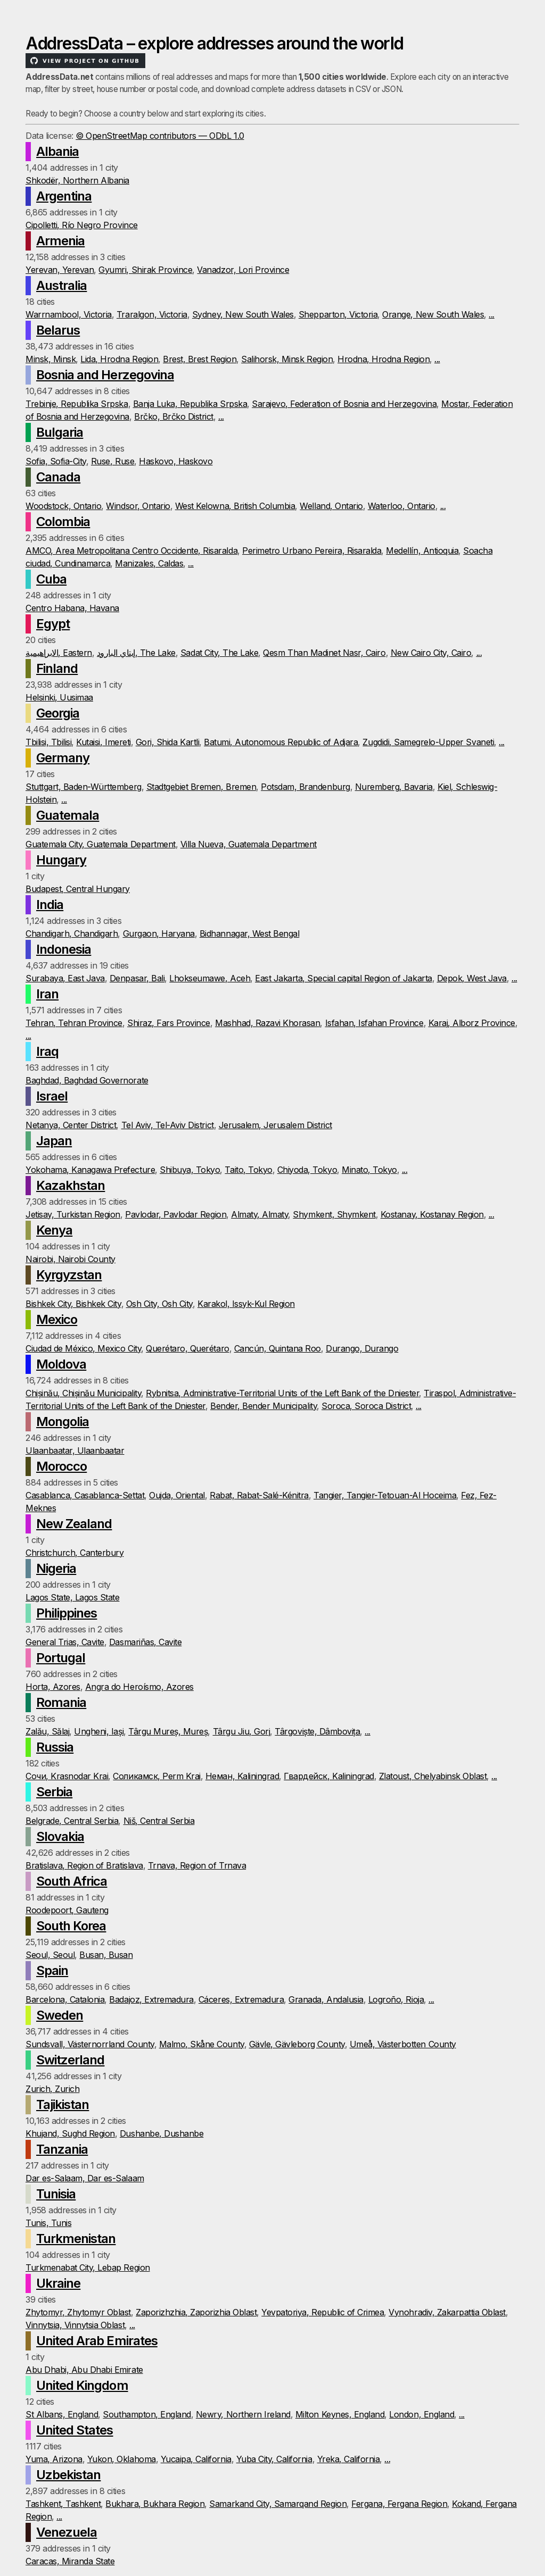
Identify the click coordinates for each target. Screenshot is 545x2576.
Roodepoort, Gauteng (67, 1910)
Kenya (54, 1230)
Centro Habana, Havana (72, 608)
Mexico (56, 1319)
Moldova (61, 1364)
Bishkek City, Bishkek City (73, 1303)
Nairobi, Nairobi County (70, 1259)
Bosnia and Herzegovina (105, 374)
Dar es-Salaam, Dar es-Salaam (85, 2178)
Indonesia (63, 949)
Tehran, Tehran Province (74, 1023)
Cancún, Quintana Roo (277, 1348)
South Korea (71, 1925)
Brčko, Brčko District (173, 416)
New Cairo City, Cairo (431, 652)
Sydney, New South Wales (243, 314)
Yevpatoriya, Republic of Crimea (322, 2312)
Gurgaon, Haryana (159, 933)
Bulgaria (59, 432)
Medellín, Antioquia (422, 550)
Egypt (53, 623)
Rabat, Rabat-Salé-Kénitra (259, 1495)
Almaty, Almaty (259, 1214)
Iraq (47, 1051)
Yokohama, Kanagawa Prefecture (90, 1169)
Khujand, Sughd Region (70, 2133)
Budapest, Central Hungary (78, 888)
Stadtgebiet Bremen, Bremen (201, 786)
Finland (57, 668)
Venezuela (66, 2532)
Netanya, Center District (71, 1125)
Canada (58, 477)
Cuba (51, 579)
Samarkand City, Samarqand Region (277, 2503)
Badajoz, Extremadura (151, 1999)
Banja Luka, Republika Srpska (190, 403)
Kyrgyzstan (69, 1274)
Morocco (61, 1466)
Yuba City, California (274, 2459)
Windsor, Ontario (138, 506)
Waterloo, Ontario (401, 506)
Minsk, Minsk (51, 359)
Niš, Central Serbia (159, 1820)
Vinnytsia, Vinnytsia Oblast (75, 2325)
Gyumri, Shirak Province (145, 269)
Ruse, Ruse (112, 461)
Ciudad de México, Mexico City (83, 1348)
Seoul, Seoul (50, 1954)
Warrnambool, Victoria (69, 314)
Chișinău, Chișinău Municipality (83, 1393)
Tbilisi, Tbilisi (48, 742)
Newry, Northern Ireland (243, 2414)
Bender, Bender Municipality (263, 1405)
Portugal (60, 1657)
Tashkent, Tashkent (63, 2503)
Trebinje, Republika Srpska (77, 403)
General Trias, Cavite (65, 1642)
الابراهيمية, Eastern (59, 652)
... (491, 314)
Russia (54, 1747)
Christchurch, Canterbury (74, 1552)
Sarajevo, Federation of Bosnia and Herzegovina (344, 403)
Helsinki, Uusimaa (59, 697)
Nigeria (56, 1568)
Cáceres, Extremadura (241, 1999)
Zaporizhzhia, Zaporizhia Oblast (196, 2312)
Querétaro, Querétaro (187, 1348)
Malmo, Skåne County (201, 2044)
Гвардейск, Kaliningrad (329, 1776)
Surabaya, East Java (65, 978)
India (49, 904)
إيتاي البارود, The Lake (136, 652)
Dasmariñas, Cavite (145, 1642)
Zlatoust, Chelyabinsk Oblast (433, 1776)
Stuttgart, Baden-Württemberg (84, 786)
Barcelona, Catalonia (65, 1999)
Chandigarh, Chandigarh (72, 933)
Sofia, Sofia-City (56, 461)
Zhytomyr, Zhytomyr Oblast (78, 2312)
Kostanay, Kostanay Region (432, 1214)
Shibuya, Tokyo (190, 1169)
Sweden (59, 2015)
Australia (61, 285)
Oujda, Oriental (177, 1495)
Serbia (54, 1791)
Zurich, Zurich (52, 2088)
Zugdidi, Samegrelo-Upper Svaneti (428, 742)
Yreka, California (348, 2459)
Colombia (63, 521)
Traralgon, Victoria (152, 314)
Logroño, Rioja (396, 1999)
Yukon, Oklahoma (121, 2459)
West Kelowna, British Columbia (235, 506)
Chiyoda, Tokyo (307, 1169)
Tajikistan (62, 2104)
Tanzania (62, 2149)
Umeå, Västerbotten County (403, 2044)
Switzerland (70, 2060)
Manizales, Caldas (149, 563)
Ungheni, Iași (98, 1731)
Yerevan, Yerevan (60, 269)
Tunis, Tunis (48, 2222)
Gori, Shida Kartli (167, 742)
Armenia (60, 240)
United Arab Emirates (97, 2340)
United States (74, 2430)
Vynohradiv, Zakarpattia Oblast (447, 2312)
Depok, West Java (472, 978)
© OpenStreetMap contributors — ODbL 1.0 (160, 135)
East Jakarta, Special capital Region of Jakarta (343, 978)
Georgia (57, 713)
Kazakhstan (70, 1185)
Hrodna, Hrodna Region (383, 359)
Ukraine (58, 2283)
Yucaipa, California (196, 2459)
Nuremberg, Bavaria (394, 786)
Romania (61, 1702)
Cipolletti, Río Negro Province (82, 225)
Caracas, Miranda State (70, 2561)
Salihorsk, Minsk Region (287, 359)
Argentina (64, 196)
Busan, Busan (106, 1954)
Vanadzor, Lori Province (243, 269)
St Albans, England (62, 2414)
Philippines (66, 1613)
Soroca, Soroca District (366, 1405)
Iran (47, 994)
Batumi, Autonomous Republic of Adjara (281, 742)
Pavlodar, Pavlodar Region (175, 1214)
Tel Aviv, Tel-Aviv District (167, 1125)
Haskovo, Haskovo (175, 461)
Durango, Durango (362, 1348)
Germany (62, 757)
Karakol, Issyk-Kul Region (246, 1303)
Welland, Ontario (331, 506)
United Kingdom (82, 2385)
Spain (52, 1970)
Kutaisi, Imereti (103, 742)
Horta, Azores (53, 1686)
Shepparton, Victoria (338, 314)
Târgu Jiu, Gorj (241, 1731)
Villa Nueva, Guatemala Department (248, 844)
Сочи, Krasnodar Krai (67, 1776)
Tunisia (56, 2194)
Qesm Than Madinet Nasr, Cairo (324, 652)
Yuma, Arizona (54, 2459)
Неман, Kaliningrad (242, 1776)
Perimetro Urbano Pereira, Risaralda (311, 550)
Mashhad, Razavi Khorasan (267, 1023)
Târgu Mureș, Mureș (168, 1731)
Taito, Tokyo (248, 1169)
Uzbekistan (68, 2474)
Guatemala (67, 815)
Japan (54, 1140)
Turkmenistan (75, 2238)
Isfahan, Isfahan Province (374, 1023)
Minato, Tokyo (369, 1169)
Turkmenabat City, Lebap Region (88, 2267)
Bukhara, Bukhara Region (154, 2503)
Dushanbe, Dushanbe (161, 2133)
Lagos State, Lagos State (72, 1597)
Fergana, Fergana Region (399, 2503)
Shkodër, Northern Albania (77, 180)
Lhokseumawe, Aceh (209, 978)
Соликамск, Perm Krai (156, 1776)
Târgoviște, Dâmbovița (317, 1731)
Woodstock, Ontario (63, 506)
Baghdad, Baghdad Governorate (87, 1080)
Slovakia (60, 1836)
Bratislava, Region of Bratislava (84, 1865)
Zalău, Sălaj (47, 1731)
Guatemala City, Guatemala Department (101, 844)
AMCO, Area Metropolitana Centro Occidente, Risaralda (131, 550)
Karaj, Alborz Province (471, 1023)
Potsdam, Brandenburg (305, 786)
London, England (421, 2414)
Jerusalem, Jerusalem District (275, 1125)
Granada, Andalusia (325, 1999)
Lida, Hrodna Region (119, 359)
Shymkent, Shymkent (334, 1214)
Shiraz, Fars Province (168, 1023)
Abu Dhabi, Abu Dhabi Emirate (84, 2369)
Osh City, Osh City (159, 1303)
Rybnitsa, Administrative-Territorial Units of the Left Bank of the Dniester (282, 1393)
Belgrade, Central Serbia (72, 1820)
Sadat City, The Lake (219, 652)
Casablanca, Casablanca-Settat (85, 1495)
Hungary (61, 860)
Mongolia (62, 1421)
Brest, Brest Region (199, 359)
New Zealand (74, 1523)
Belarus (58, 330)
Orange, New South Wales (433, 314)
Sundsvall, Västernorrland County (90, 2044)
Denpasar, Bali (137, 978)
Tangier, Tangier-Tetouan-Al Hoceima (384, 1495)
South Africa (71, 1881)
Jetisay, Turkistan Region (73, 1214)
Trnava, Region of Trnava (197, 1865)
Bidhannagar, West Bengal (249, 933)
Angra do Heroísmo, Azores (139, 1686)
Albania (57, 151)
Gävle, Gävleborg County (297, 2044)
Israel (52, 1096)
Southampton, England (147, 2414)
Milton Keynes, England (339, 2414)
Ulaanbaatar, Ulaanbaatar (75, 1450)
